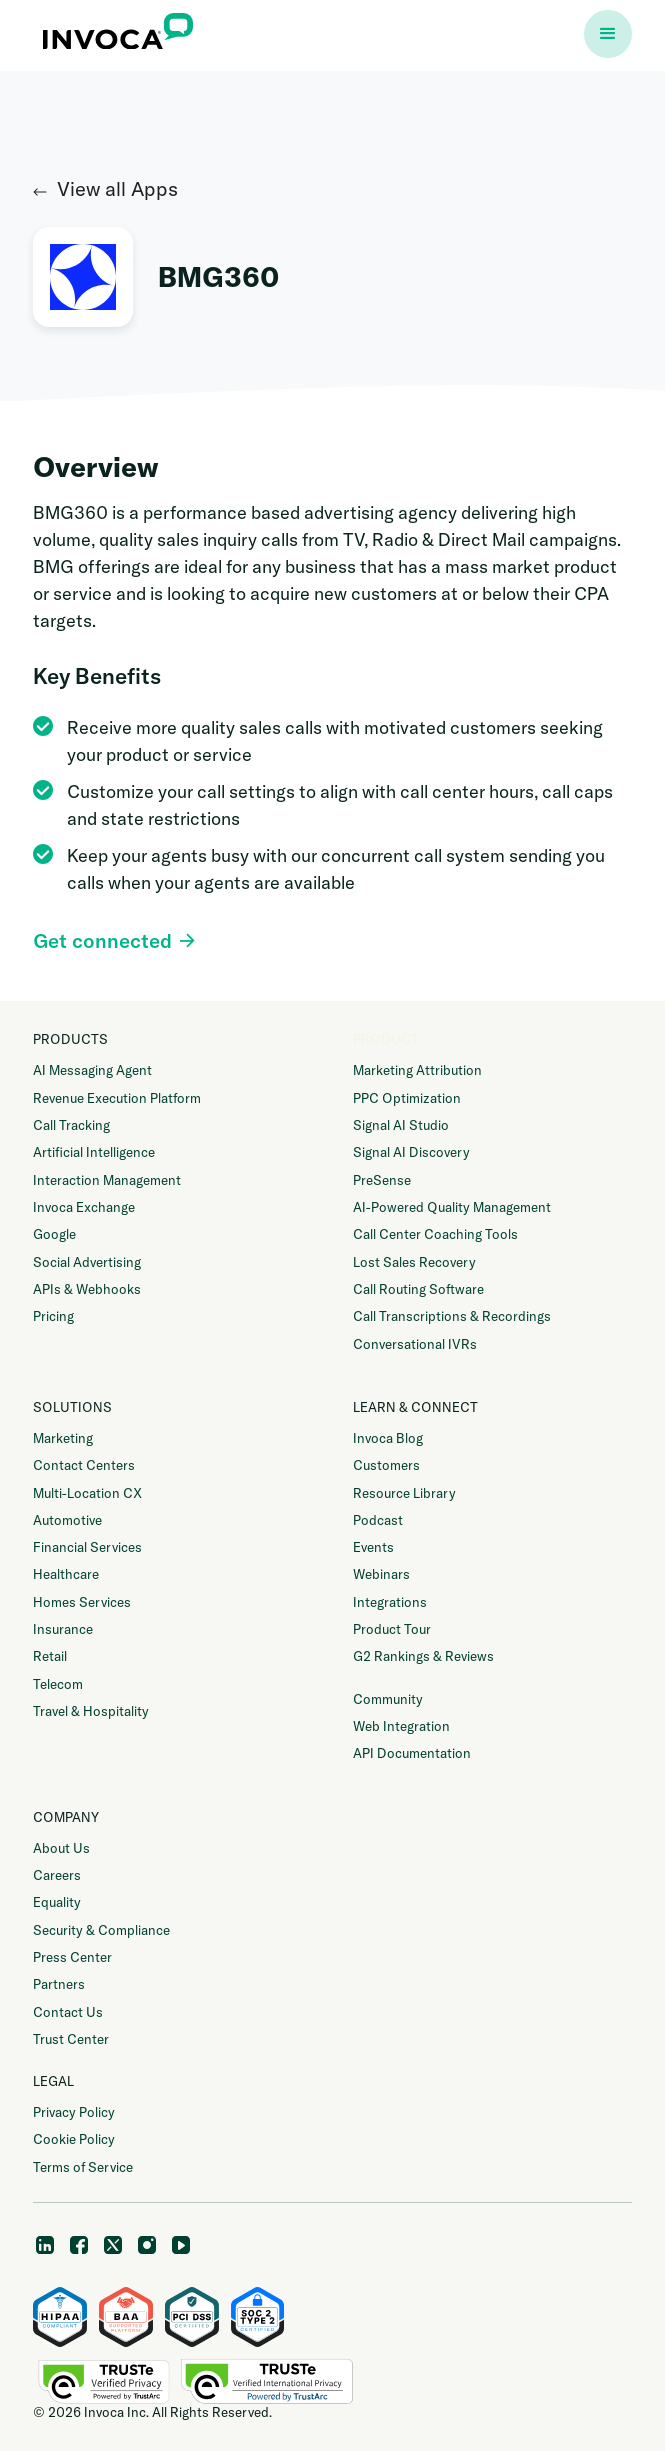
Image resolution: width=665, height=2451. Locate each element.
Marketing (63, 1438)
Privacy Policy (74, 2112)
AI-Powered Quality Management (452, 1207)
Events (373, 1547)
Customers (386, 1465)
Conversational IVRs (415, 1344)
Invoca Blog (388, 1438)
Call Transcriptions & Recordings (452, 1316)
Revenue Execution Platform (117, 1098)
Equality (57, 1902)
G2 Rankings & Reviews (423, 1656)
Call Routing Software (418, 1289)
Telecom (58, 1684)
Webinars (381, 1574)
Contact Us (68, 2012)
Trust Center (71, 2039)
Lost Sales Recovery (414, 1262)
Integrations (390, 1602)
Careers (57, 1875)
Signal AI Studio (401, 1125)
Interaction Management (107, 1180)
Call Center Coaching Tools (435, 1234)
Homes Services (82, 1602)
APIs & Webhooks (87, 1289)
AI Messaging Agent (92, 1070)
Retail (50, 1656)
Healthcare (66, 1574)
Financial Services (87, 1547)
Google (54, 1234)
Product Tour (392, 1629)
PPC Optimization (407, 1098)
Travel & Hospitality (91, 1711)
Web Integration (401, 1726)
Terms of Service (83, 2167)
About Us (61, 1848)
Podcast (378, 1520)
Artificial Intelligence (94, 1152)
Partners (59, 1984)
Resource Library (404, 1493)
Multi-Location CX (87, 1493)
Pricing (53, 1316)
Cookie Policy (74, 2139)
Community (388, 1699)
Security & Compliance (101, 1930)
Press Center (72, 1957)
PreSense (382, 1180)
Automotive (67, 1520)
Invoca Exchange (84, 1207)
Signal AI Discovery (411, 1152)
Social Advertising (87, 1262)
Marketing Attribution (417, 1070)
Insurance (63, 1629)
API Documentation (412, 1753)
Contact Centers (84, 1465)
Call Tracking (71, 1125)
